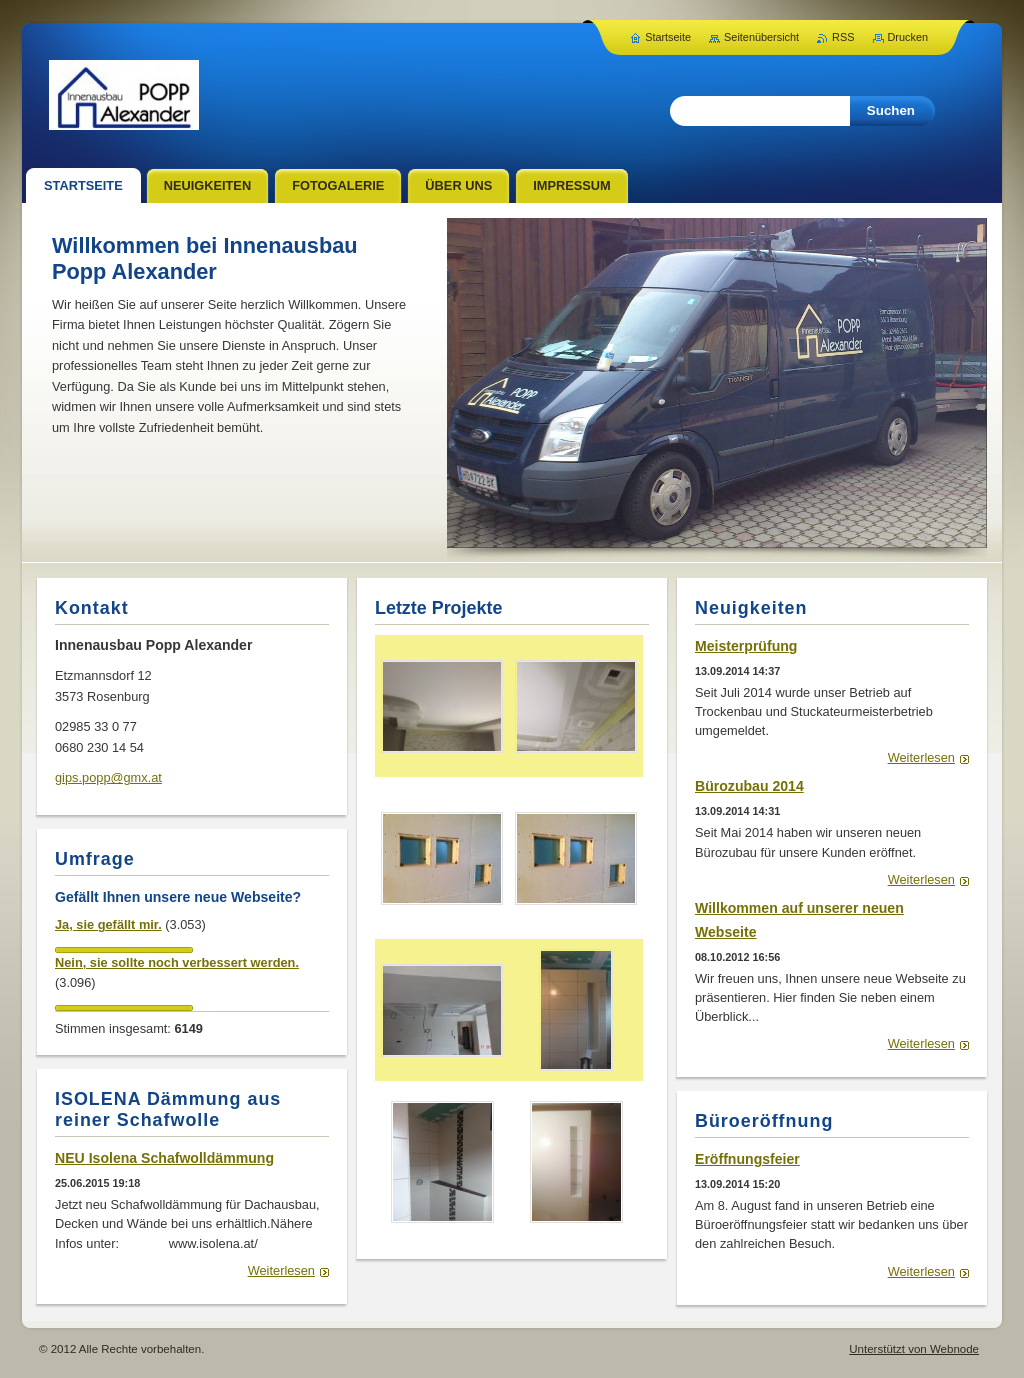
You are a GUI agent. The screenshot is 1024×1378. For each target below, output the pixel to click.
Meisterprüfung (746, 646)
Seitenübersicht (761, 37)
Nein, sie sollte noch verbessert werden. (177, 962)
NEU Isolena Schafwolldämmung (164, 1158)
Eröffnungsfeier (747, 1159)
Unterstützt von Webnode (914, 1349)
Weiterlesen (921, 757)
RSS (843, 37)
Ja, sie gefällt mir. (108, 924)
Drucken (908, 37)
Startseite (668, 37)
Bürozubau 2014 (749, 786)
